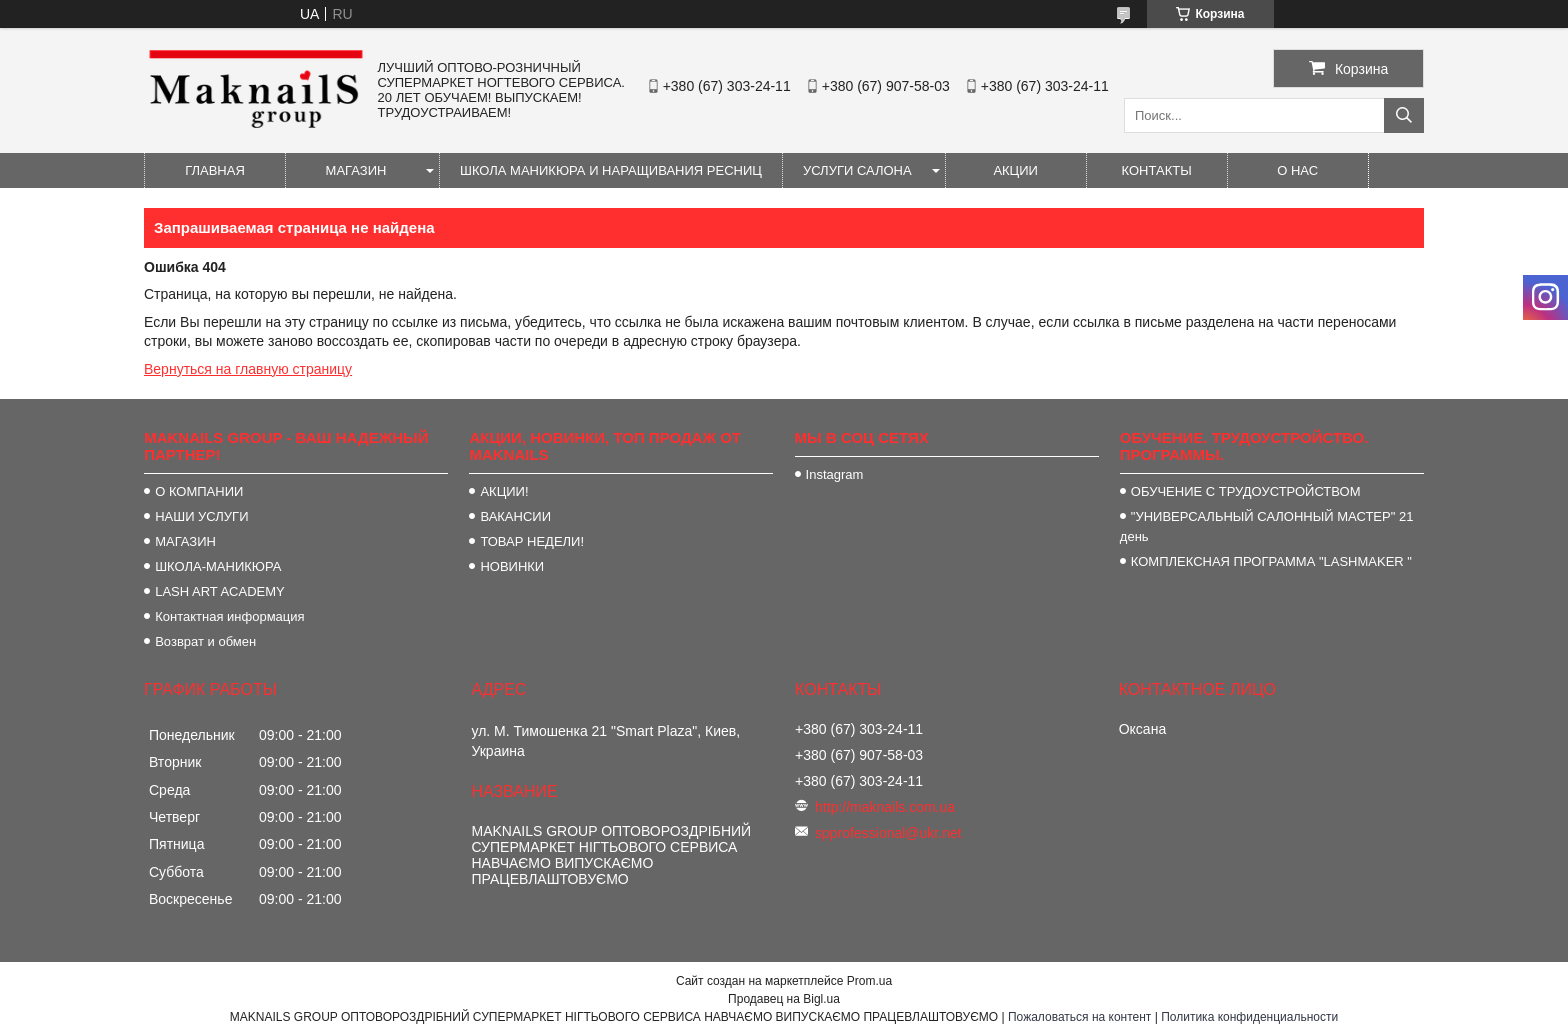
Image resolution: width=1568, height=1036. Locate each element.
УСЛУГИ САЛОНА (857, 170)
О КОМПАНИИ (199, 491)
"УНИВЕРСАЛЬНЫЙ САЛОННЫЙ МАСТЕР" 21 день (1267, 526)
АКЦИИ (1015, 170)
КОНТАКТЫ (1157, 170)
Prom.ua (869, 981)
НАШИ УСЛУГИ (201, 516)
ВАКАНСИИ (515, 516)
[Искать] (1404, 115)
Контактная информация (229, 616)
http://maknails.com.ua (885, 807)
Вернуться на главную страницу (248, 369)
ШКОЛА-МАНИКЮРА (218, 566)
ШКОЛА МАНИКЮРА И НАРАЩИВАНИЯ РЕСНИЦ (611, 170)
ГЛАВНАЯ (215, 170)
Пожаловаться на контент (1079, 1017)
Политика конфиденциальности (1249, 1017)
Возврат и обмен (205, 641)
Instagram (835, 474)
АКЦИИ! (504, 491)
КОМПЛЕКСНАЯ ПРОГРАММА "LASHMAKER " (1271, 561)
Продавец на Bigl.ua (784, 999)
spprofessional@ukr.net (888, 833)
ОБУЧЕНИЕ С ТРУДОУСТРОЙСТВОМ (1246, 491)
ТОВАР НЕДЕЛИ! (532, 541)
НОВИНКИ (512, 566)
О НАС (1297, 170)
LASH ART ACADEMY (220, 591)
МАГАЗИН (356, 170)
